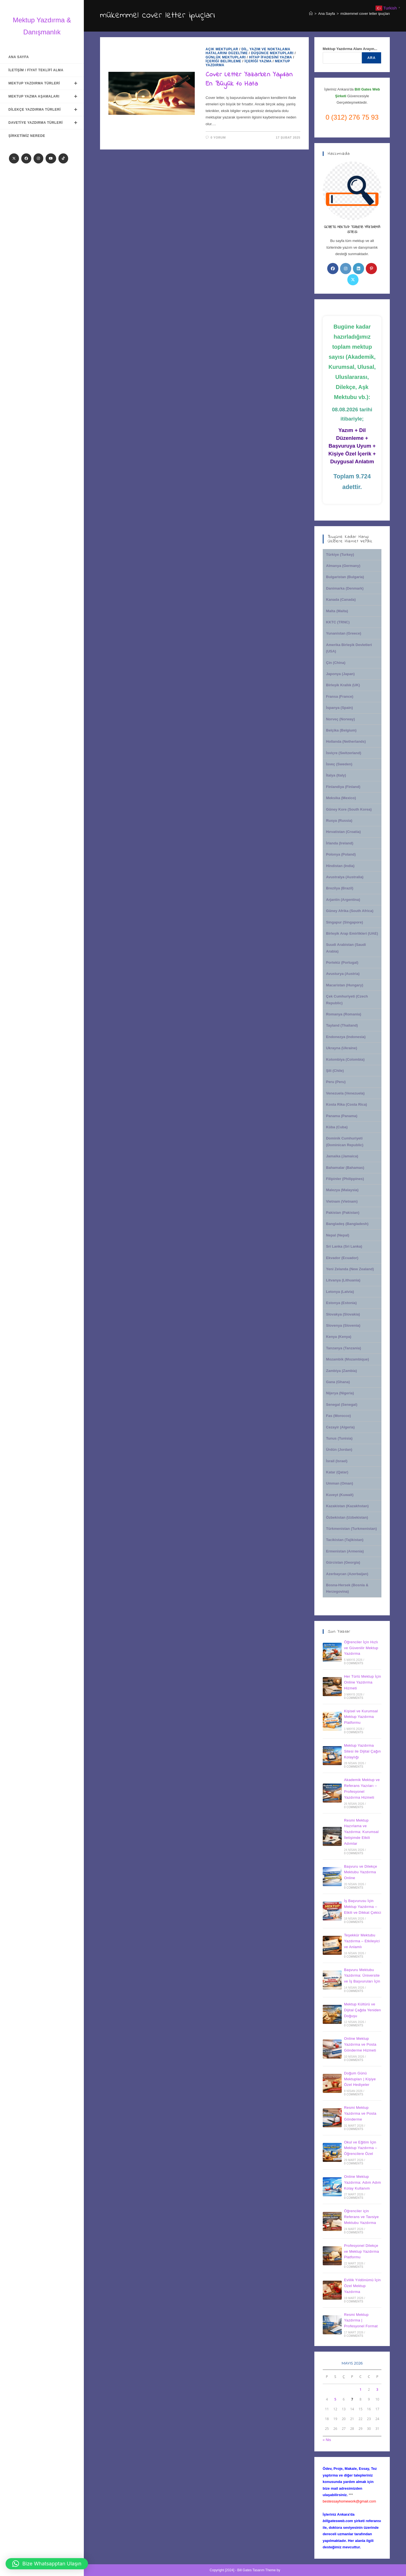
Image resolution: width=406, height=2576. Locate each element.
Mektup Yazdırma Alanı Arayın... (350, 49)
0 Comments (353, 1663)
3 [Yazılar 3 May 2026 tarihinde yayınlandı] (377, 2389)
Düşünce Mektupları (272, 53)
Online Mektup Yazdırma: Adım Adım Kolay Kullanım (362, 2182)
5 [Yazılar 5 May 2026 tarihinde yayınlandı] (335, 2399)
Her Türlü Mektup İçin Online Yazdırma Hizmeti (362, 1682)
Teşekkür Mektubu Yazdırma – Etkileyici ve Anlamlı (362, 1941)
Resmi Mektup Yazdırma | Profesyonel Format (361, 2320)
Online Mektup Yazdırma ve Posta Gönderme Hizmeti (360, 2044)
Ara (371, 58)
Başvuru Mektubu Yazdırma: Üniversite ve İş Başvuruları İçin (362, 1976)
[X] (14, 158)
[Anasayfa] (311, 13)
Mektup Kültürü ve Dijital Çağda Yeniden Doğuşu (362, 2010)
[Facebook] (26, 158)
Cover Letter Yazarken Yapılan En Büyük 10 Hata (249, 79)
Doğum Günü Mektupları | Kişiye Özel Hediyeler (360, 2079)
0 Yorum (217, 137)
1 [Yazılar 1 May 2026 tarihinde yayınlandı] (361, 2389)
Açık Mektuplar (222, 49)
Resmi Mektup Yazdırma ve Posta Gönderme (360, 2113)
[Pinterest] (371, 268)
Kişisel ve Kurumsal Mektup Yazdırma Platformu (361, 1717)
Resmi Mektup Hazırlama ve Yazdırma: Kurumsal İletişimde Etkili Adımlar (361, 1832)
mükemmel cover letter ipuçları (365, 13)
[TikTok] (63, 158)
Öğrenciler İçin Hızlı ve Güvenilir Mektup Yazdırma (361, 1648)
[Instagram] (38, 158)
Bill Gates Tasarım (250, 2570)
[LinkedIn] (358, 268)
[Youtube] (51, 158)
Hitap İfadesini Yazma (270, 57)
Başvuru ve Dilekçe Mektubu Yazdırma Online (360, 1872)
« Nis (327, 2440)
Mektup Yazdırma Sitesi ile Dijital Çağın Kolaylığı (362, 1751)
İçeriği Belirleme (223, 61)
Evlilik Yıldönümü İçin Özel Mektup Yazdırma (362, 2286)
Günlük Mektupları (226, 57)
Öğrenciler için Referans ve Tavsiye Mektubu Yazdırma (361, 2217)
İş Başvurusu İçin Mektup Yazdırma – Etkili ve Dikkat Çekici (362, 1907)
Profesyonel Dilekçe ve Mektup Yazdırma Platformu (361, 2251)
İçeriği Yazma (258, 61)
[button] (47, 2563)
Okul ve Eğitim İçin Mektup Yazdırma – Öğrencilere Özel (360, 2148)
